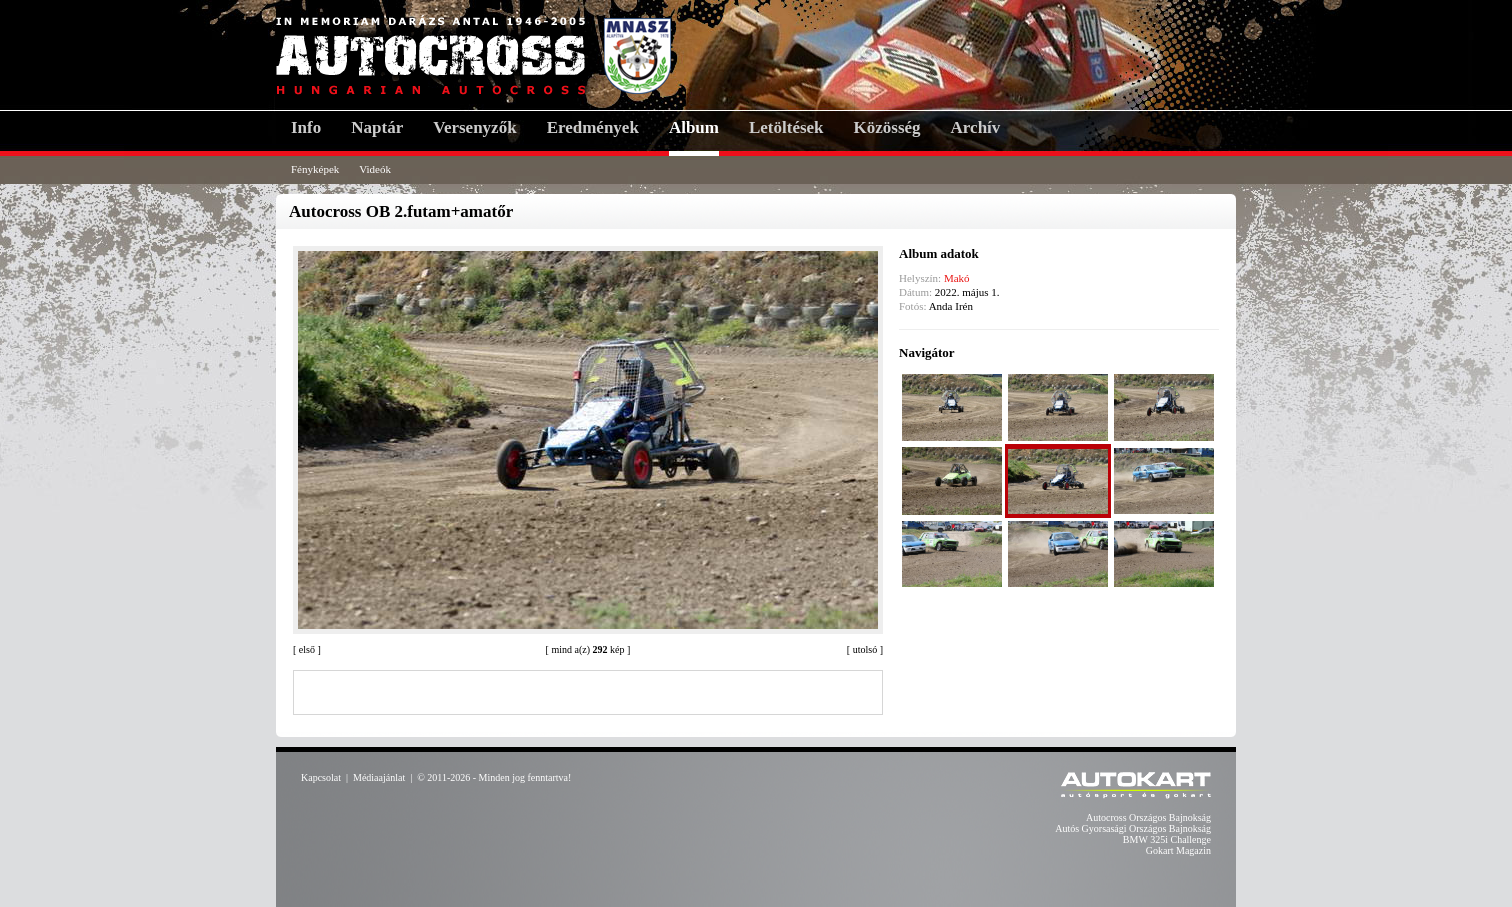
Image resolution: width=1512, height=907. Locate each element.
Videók (375, 169)
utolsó (865, 649)
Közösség (887, 127)
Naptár (377, 127)
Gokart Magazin (1178, 850)
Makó (957, 278)
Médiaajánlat (379, 777)
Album (694, 127)
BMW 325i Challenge (1167, 839)
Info (306, 127)
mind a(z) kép (587, 649)
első (307, 649)
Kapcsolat (321, 777)
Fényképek (315, 169)
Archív (976, 127)
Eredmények (593, 127)
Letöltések (786, 127)
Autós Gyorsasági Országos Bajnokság (1133, 828)
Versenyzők (474, 127)
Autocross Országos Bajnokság (1148, 817)
